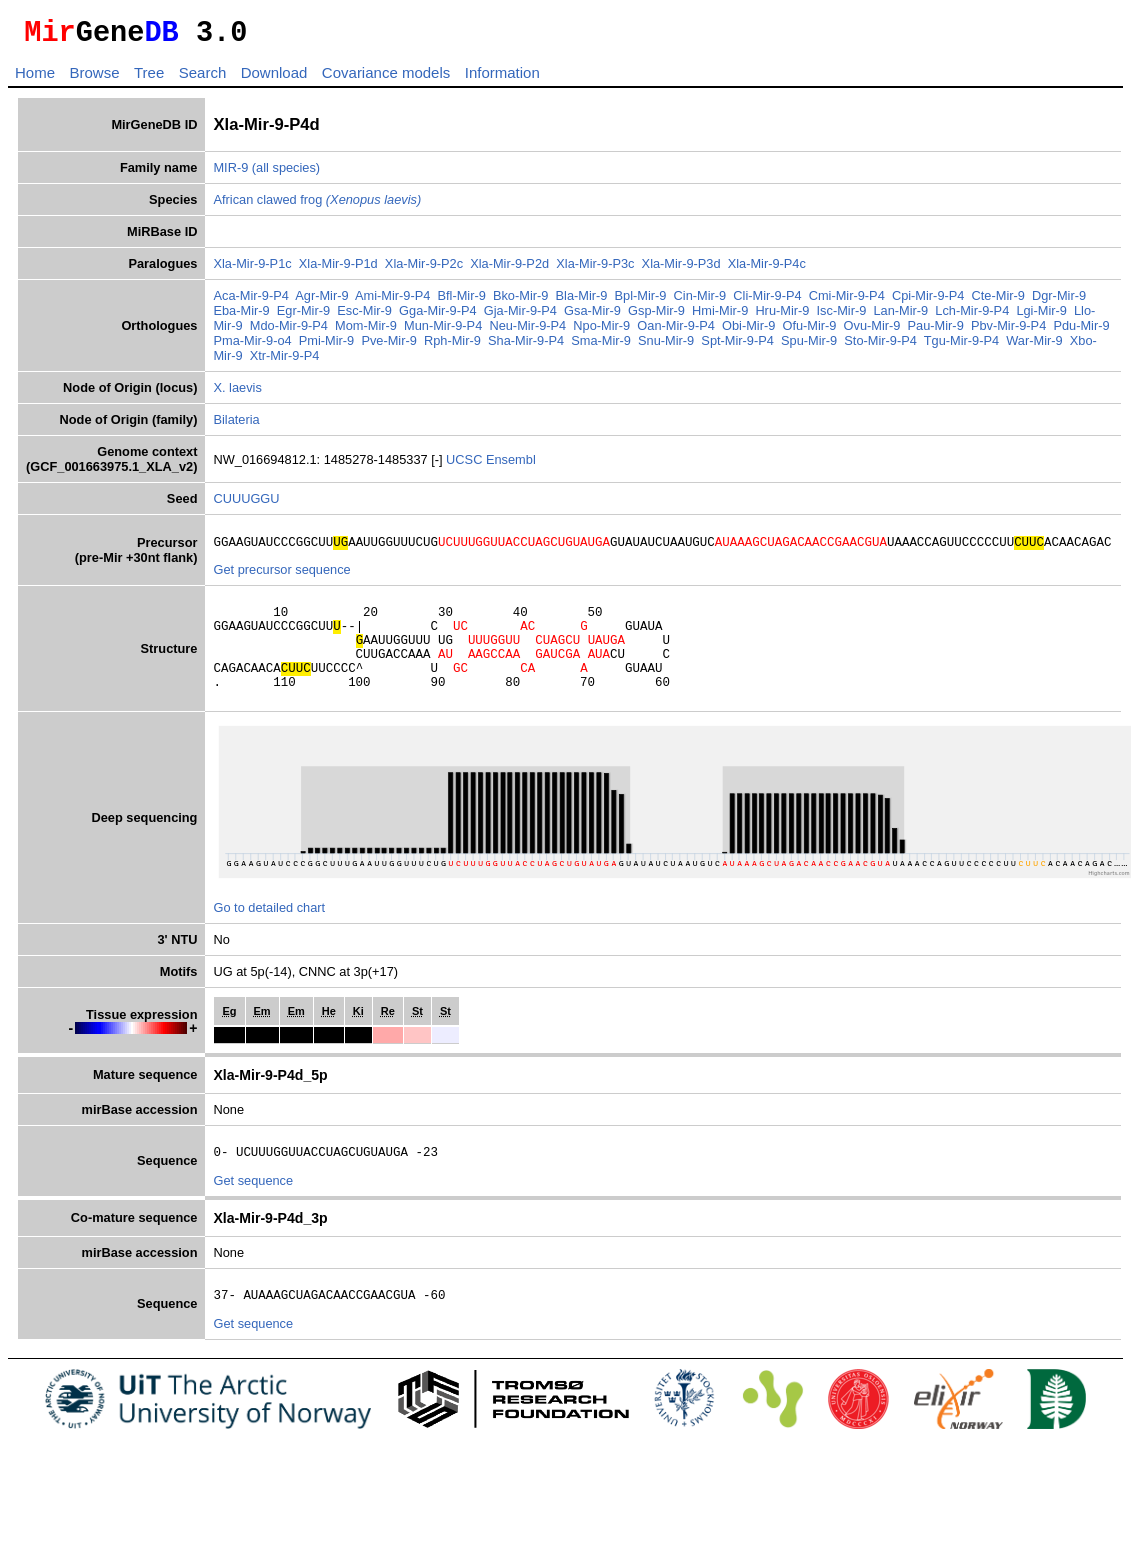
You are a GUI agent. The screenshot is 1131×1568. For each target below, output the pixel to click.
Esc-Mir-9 (364, 316)
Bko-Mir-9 (520, 301)
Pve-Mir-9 (388, 346)
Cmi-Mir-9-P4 (847, 301)
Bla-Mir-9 (582, 301)
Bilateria (236, 425)
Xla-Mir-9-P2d (509, 269)
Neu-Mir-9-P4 (527, 331)
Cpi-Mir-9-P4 (928, 301)
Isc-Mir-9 (842, 316)
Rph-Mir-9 (452, 346)
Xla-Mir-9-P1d (338, 269)
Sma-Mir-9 (601, 346)
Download (274, 78)
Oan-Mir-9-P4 (676, 331)
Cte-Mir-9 (998, 301)
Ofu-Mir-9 (809, 331)
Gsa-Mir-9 (592, 316)
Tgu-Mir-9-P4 (961, 346)
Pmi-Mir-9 (326, 346)
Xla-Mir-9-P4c (767, 269)
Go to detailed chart (269, 934)
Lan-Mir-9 (900, 316)
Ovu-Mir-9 (872, 331)
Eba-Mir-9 (241, 316)
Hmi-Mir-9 (720, 316)
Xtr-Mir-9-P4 (285, 361)
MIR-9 (230, 173)
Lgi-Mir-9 (1041, 316)
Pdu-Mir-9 (1081, 331)
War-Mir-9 (1034, 346)
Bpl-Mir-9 (641, 301)
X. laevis (237, 393)
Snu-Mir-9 (666, 346)
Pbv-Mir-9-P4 (1008, 331)
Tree (149, 78)
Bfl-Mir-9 (461, 301)
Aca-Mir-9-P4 (250, 301)
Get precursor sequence (281, 578)
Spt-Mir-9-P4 (737, 346)
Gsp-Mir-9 (656, 316)
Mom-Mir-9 (366, 331)
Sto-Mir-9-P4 (880, 346)
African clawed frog (317, 205)
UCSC (466, 465)
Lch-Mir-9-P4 (972, 316)
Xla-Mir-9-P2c (424, 269)
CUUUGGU (246, 504)
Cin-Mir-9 (700, 301)
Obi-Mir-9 (748, 331)
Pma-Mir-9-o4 (252, 346)
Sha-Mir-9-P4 (526, 346)
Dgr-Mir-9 (1059, 301)
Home (35, 78)
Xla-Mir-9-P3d (681, 269)
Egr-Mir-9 (303, 316)
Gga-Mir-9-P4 (438, 316)
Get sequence (253, 1210)
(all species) (286, 173)
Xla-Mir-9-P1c (252, 269)
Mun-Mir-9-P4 (443, 331)
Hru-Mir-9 (782, 316)
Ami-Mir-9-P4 (392, 301)
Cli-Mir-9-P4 (767, 301)
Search (203, 78)
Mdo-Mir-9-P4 (289, 331)
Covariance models (386, 78)
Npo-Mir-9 (601, 331)
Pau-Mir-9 (936, 331)
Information (502, 78)
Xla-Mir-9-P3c (595, 269)
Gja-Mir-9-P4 (520, 316)
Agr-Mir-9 (321, 301)
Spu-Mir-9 (809, 346)
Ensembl (511, 465)
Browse (94, 78)
